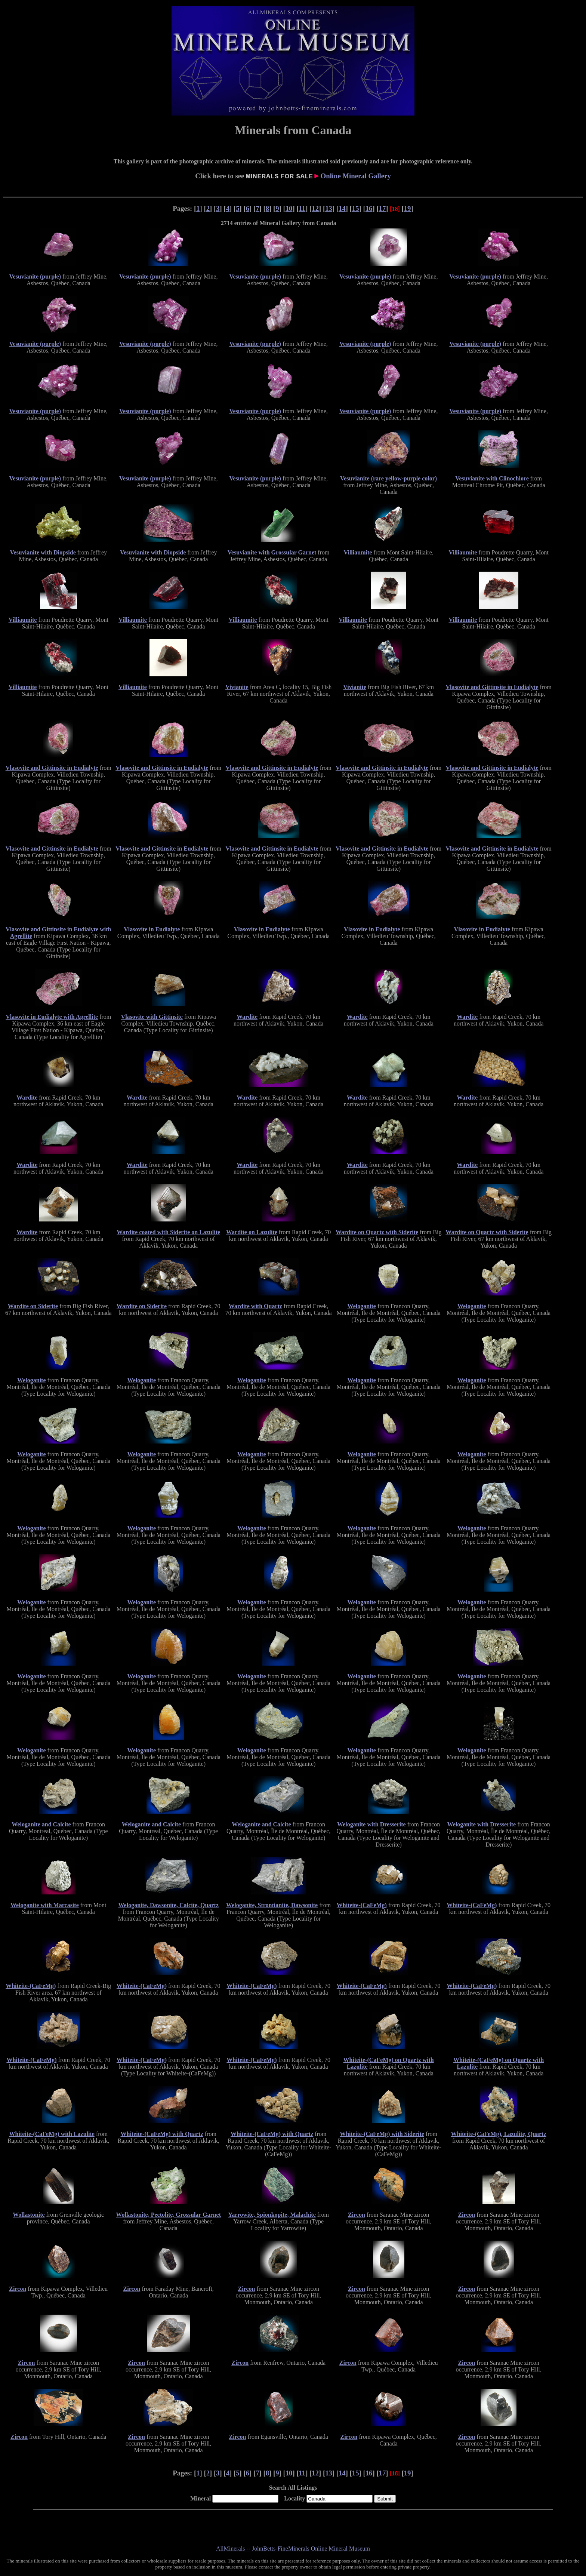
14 (342, 208)
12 (315, 208)
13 (328, 208)
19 (407, 208)
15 (355, 208)
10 (289, 208)
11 (302, 208)
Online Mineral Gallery (356, 176)
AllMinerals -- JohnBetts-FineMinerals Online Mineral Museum (293, 2548)
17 (382, 208)
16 (369, 208)
